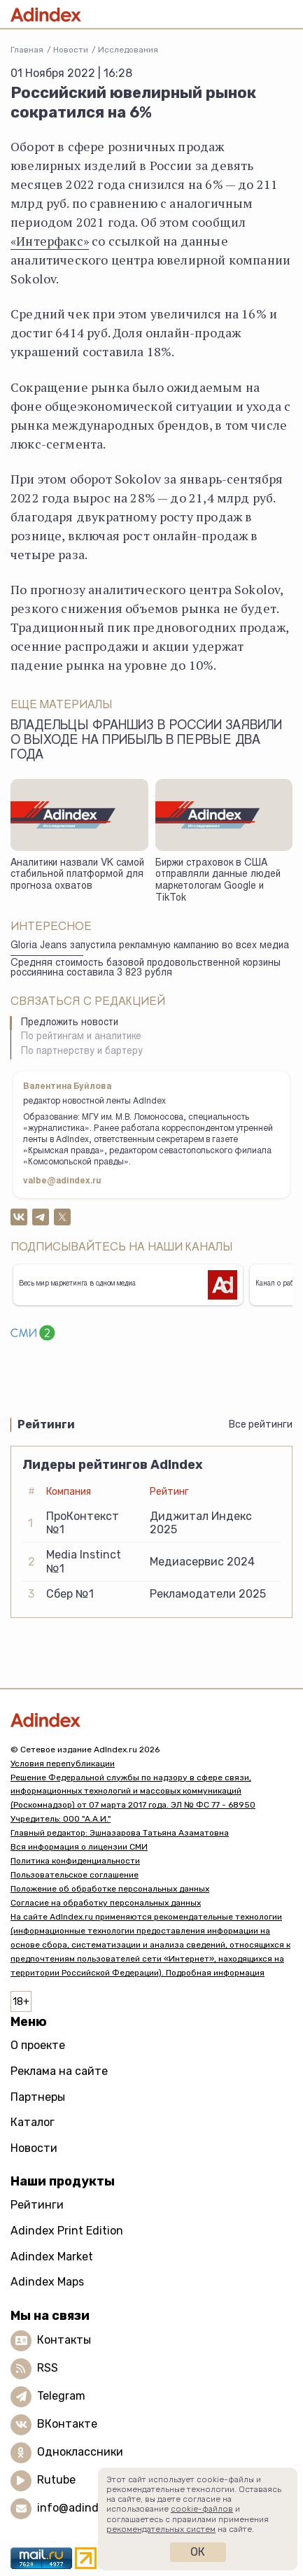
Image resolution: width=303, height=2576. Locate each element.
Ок (197, 2552)
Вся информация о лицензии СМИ (79, 1847)
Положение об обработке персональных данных (109, 1889)
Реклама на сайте (59, 2071)
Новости (70, 50)
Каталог (32, 2122)
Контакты (64, 2339)
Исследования (128, 50)
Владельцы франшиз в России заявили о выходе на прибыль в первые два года (146, 741)
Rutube (56, 2479)
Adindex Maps (47, 2281)
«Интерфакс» (49, 240)
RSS (47, 2367)
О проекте (37, 2045)
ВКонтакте (67, 2423)
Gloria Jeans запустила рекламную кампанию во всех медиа (149, 946)
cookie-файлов (202, 2509)
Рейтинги (37, 2204)
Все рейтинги (261, 1424)
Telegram (61, 2395)
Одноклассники (80, 2451)
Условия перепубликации (62, 1763)
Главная (26, 50)
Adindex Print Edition (66, 2230)
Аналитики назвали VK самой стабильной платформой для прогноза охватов (77, 875)
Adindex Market (51, 2256)
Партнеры (37, 2097)
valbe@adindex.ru (62, 1181)
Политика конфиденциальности (75, 1861)
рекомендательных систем (161, 2529)
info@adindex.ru (81, 2507)
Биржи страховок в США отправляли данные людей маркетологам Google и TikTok (218, 881)
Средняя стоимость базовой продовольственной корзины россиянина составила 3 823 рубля (145, 969)
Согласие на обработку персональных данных (105, 1903)
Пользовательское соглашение (74, 1875)
